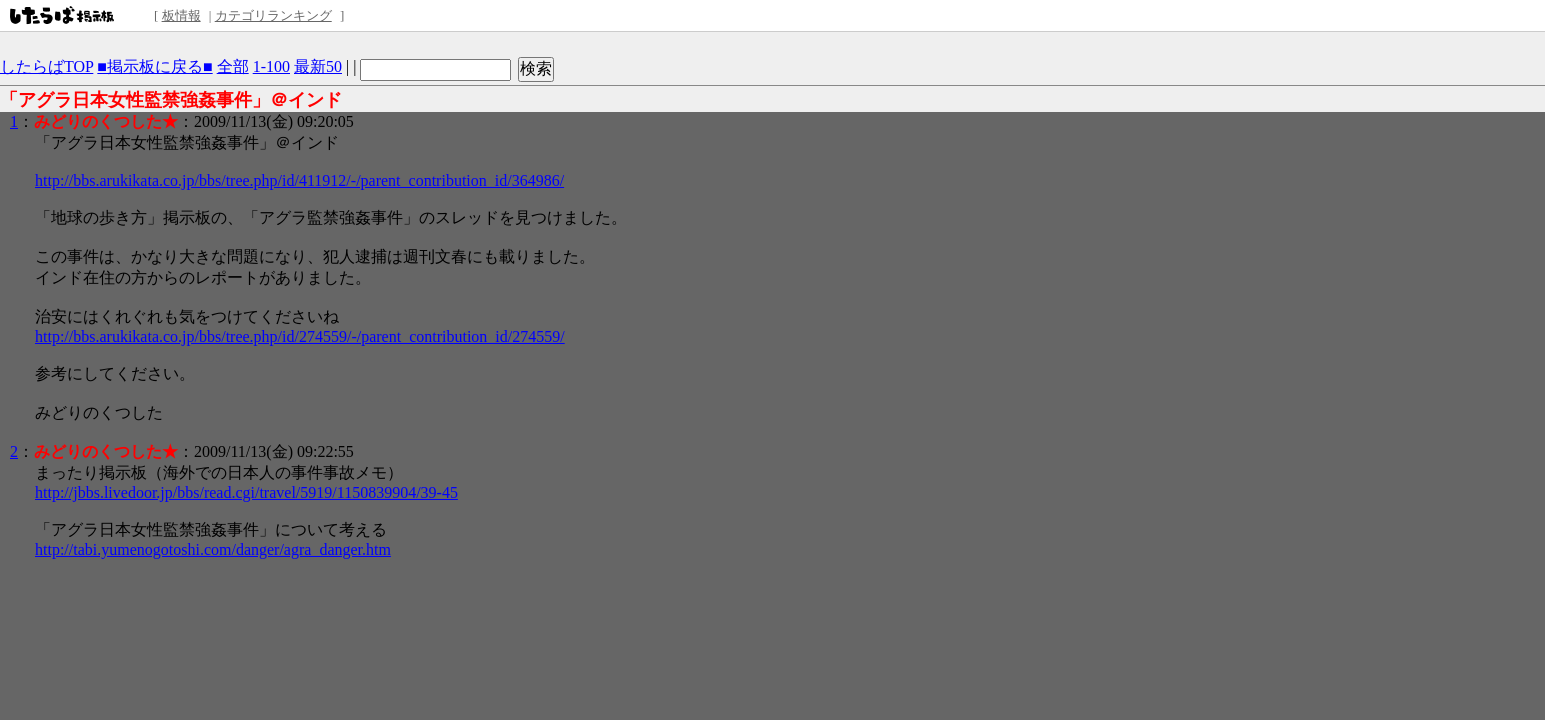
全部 (233, 66)
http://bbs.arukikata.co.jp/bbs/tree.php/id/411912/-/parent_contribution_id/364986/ (299, 180)
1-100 (271, 66)
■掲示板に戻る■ (154, 66)
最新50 (318, 66)
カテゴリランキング (273, 15)
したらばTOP (46, 66)
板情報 (181, 15)
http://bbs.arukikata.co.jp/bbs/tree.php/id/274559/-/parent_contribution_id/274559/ (300, 336)
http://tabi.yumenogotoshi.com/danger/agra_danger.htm (213, 549)
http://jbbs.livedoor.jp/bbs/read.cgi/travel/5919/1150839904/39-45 (246, 492)
